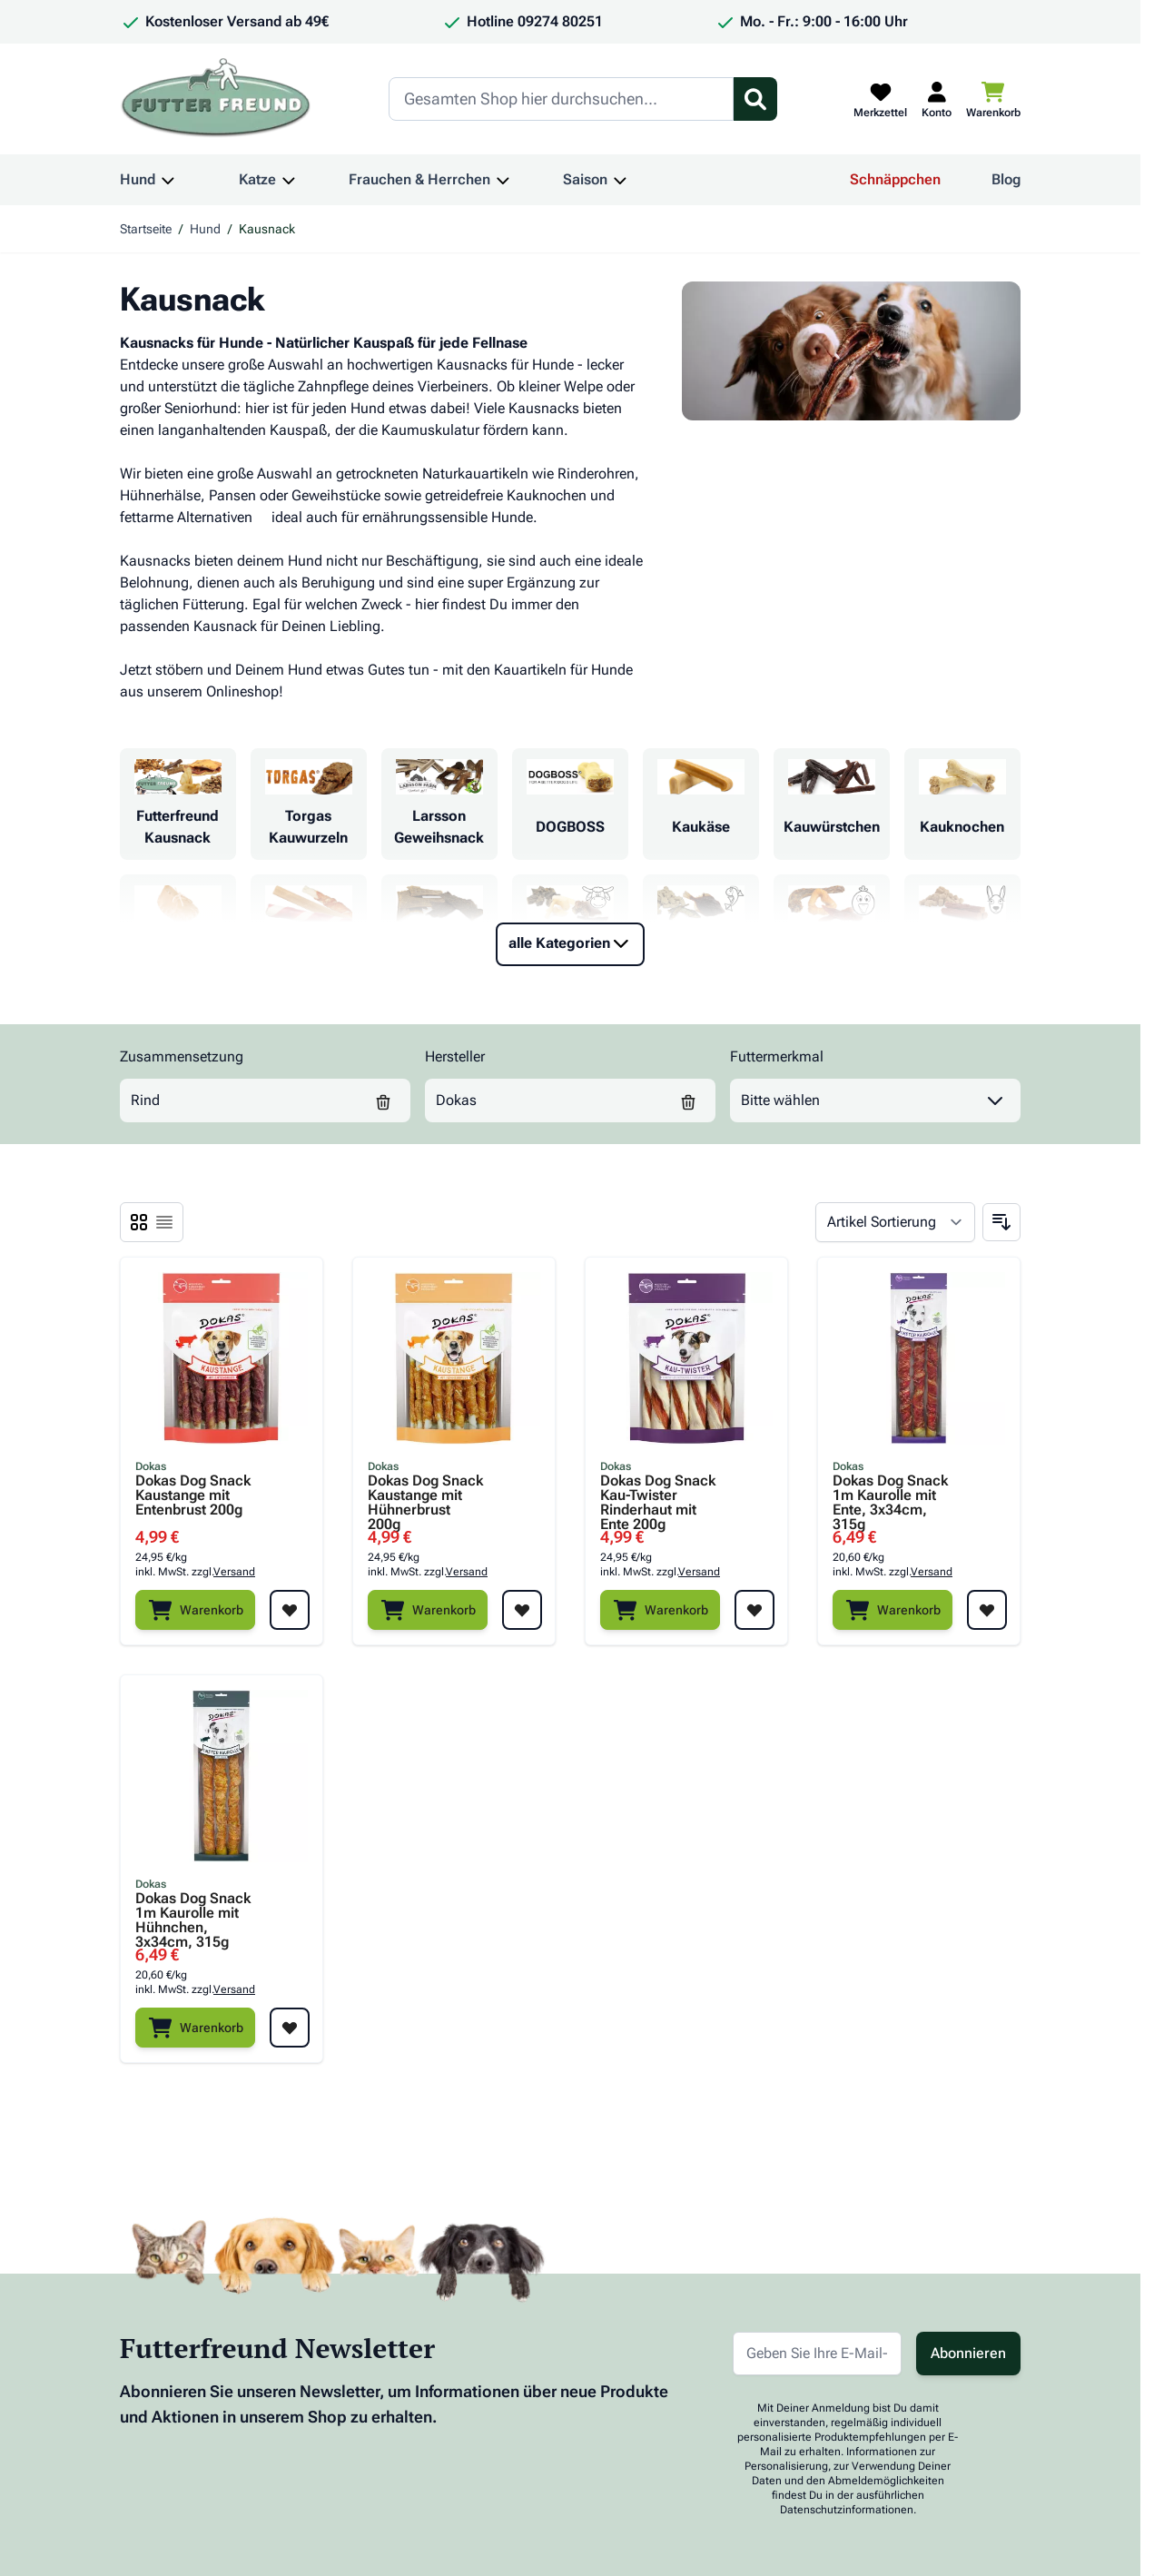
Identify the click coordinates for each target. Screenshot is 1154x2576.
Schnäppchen (895, 179)
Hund (137, 179)
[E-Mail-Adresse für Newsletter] (817, 2353)
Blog (1006, 179)
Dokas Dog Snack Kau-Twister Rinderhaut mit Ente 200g (657, 1495)
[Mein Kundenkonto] (937, 99)
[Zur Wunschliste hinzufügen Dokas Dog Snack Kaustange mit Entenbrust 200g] (290, 1610)
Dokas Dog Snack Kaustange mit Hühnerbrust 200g (425, 1495)
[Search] (561, 99)
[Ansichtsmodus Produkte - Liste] (139, 1222)
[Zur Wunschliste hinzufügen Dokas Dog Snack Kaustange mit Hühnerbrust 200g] (522, 1610)
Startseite (146, 229)
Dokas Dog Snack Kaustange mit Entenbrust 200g (193, 1495)
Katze (257, 179)
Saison (585, 179)
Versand (234, 1571)
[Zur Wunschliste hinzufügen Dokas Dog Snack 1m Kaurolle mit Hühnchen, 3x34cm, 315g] (290, 2028)
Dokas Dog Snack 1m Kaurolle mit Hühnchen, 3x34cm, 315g (193, 1913)
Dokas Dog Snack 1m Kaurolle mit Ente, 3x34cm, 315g (890, 1495)
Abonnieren (968, 2353)
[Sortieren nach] (895, 1222)
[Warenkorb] (195, 1610)
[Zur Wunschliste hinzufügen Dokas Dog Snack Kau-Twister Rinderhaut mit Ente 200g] (754, 1610)
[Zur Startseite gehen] (216, 99)
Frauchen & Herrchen (419, 179)
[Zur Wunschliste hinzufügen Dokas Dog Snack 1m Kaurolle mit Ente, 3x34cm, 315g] (987, 1610)
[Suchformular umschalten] (755, 99)
